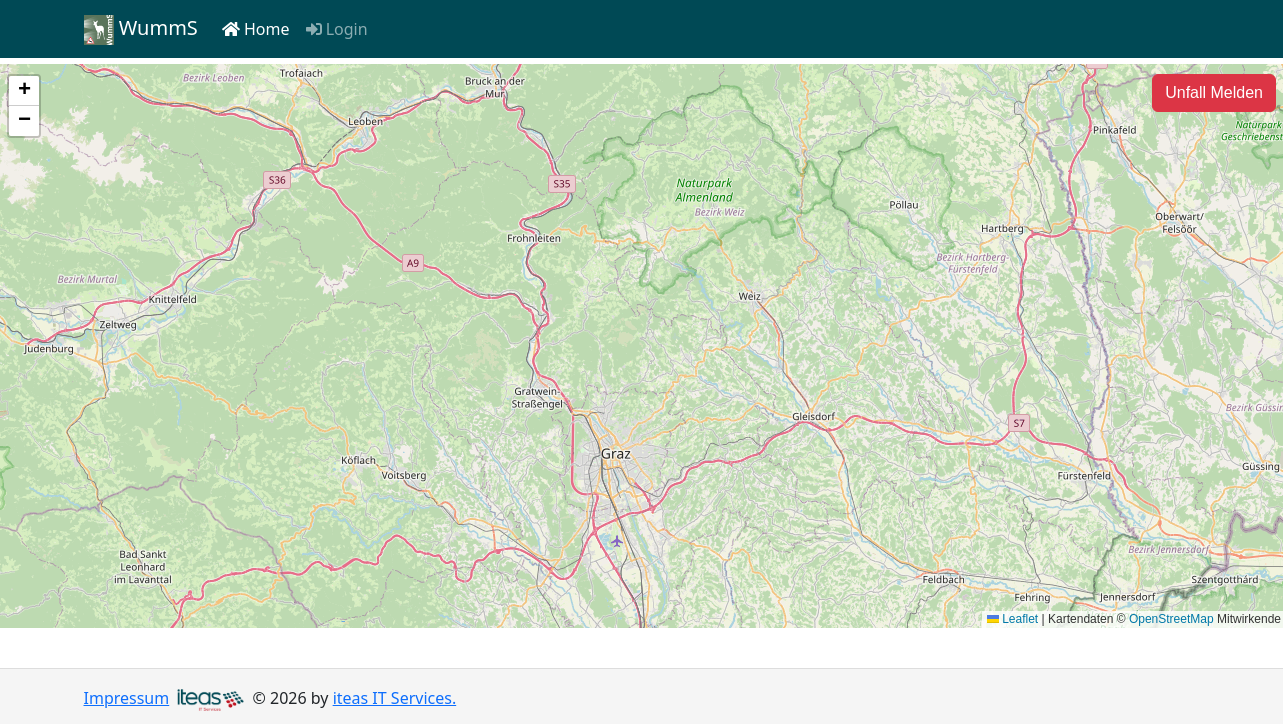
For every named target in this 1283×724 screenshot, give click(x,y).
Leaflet (1012, 619)
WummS (141, 29)
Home (256, 29)
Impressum (127, 698)
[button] (24, 91)
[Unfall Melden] (1214, 93)
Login (337, 29)
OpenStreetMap (1171, 619)
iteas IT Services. (395, 698)
